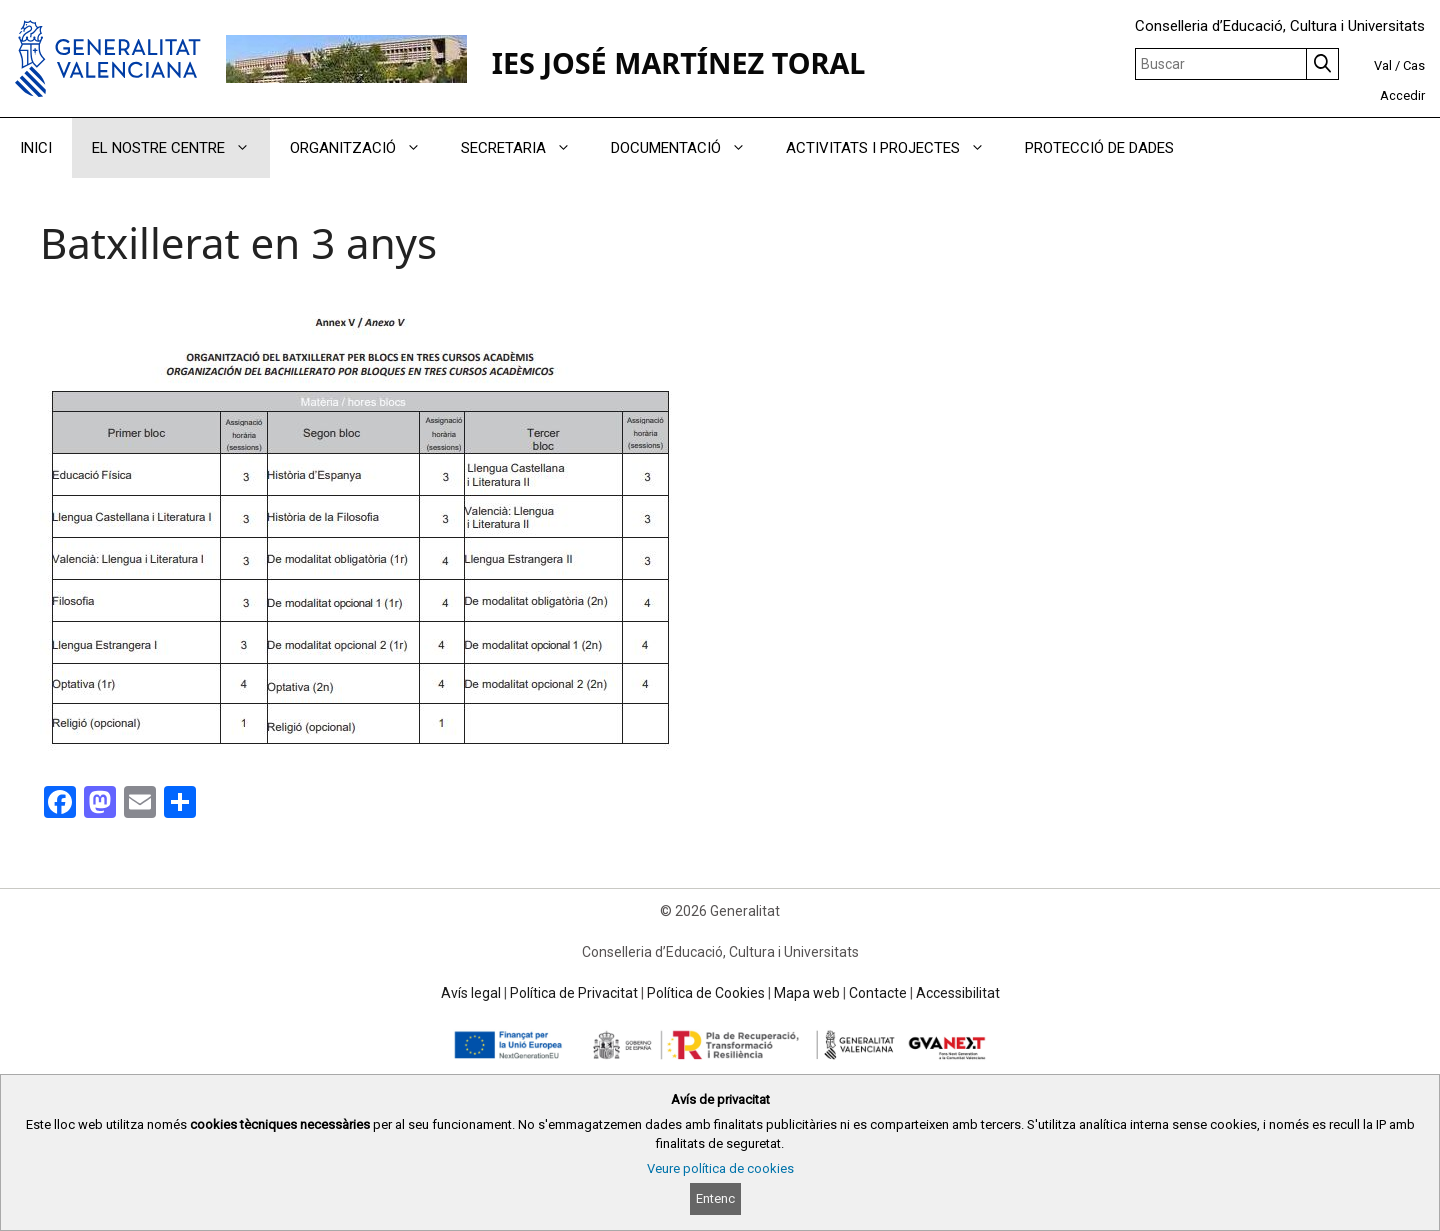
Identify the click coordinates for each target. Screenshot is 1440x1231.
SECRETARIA (526, 148)
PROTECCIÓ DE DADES (1099, 148)
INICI (36, 148)
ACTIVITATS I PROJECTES (895, 148)
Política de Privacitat (574, 993)
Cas (1414, 65)
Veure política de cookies (720, 1168)
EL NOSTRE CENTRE (181, 148)
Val (1383, 65)
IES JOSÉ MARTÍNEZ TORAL (679, 62)
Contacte (878, 993)
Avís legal (471, 993)
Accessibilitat (958, 993)
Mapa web (807, 993)
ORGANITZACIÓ (365, 148)
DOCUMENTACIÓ (688, 148)
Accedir (1402, 95)
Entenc (715, 1198)
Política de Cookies (706, 993)
